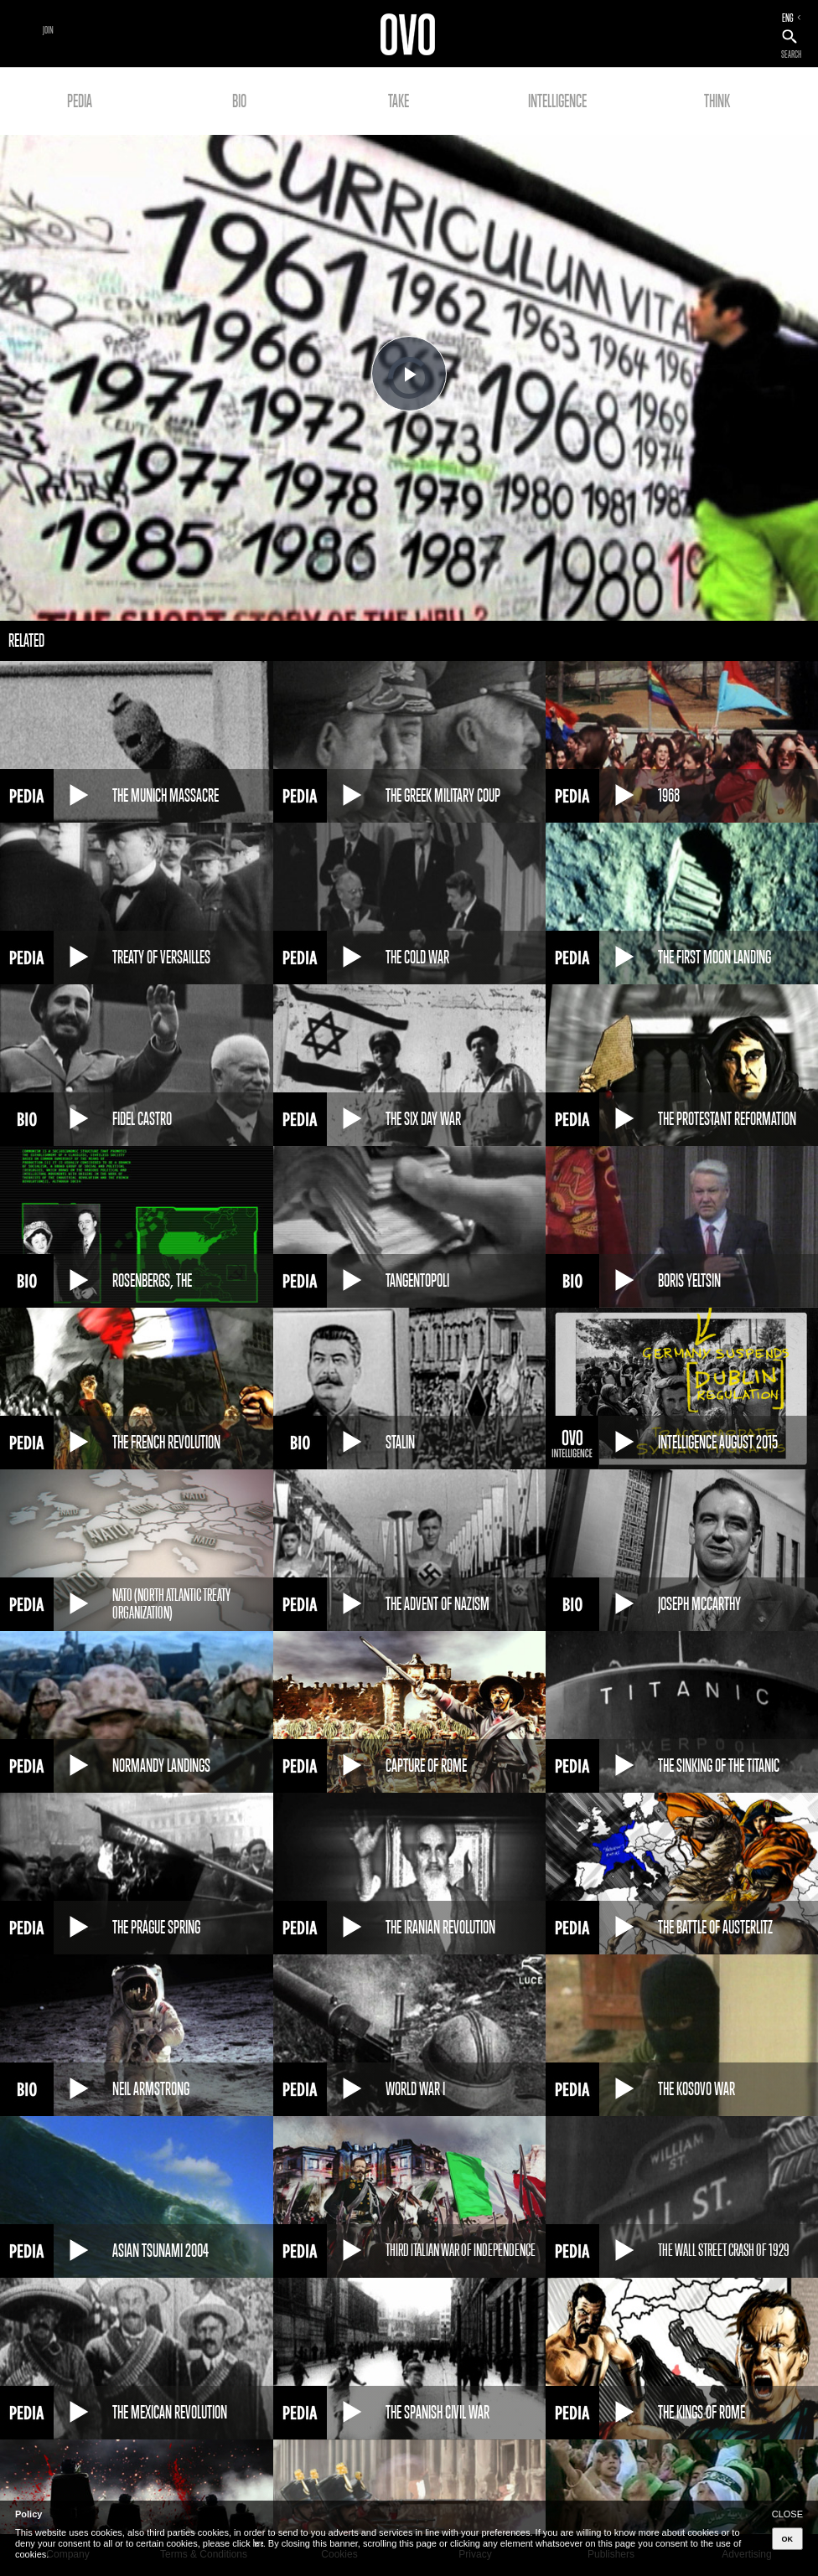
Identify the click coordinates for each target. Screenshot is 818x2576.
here (258, 2543)
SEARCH (791, 54)
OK (788, 2539)
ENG (788, 17)
